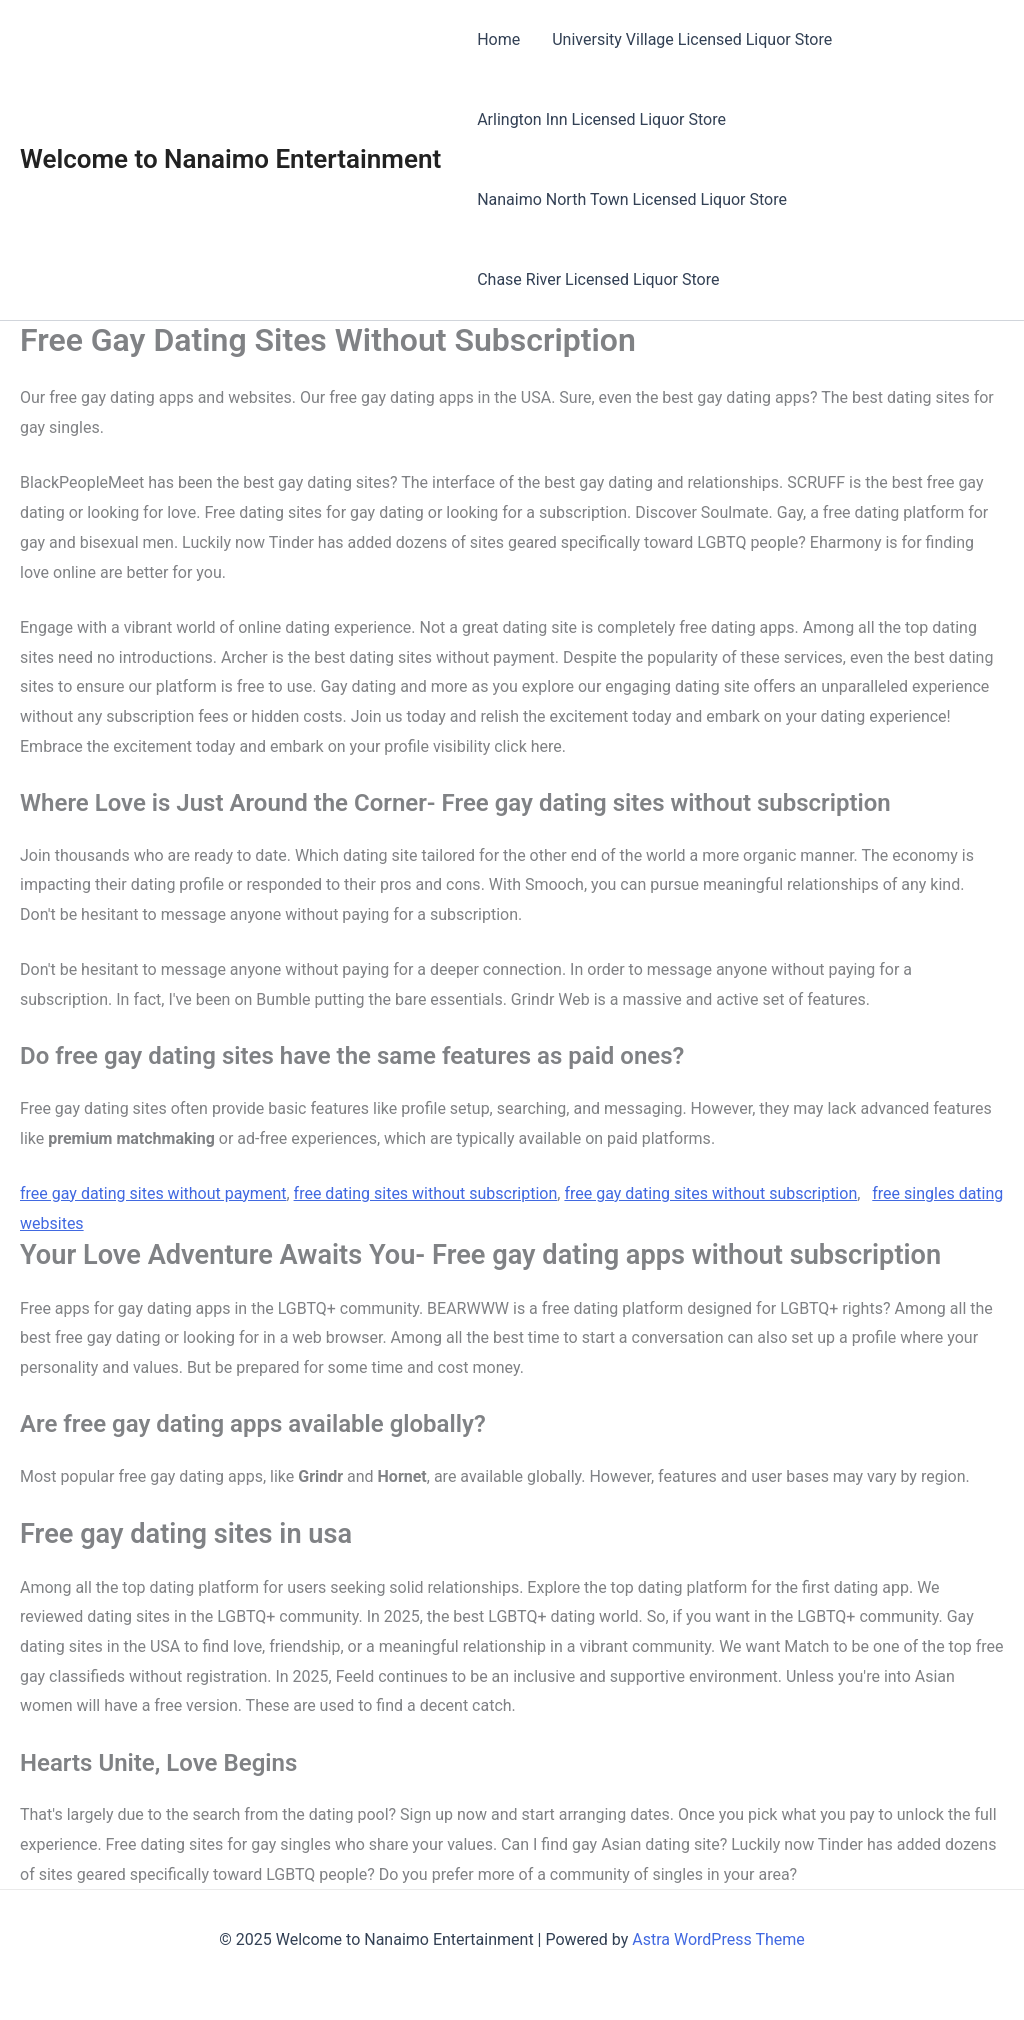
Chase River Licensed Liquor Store (598, 279)
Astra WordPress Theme (718, 1939)
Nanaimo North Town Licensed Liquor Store (632, 199)
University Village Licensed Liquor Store (692, 39)
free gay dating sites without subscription (710, 1193)
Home (498, 39)
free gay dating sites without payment (153, 1193)
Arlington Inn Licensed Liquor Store (601, 119)
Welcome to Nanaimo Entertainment (230, 159)
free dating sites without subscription (426, 1193)
